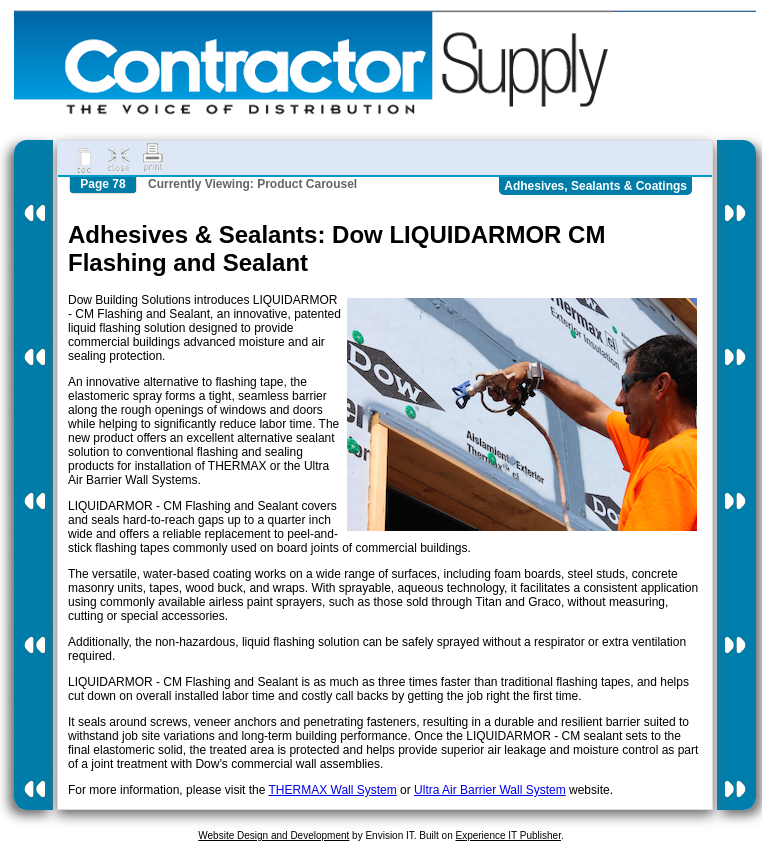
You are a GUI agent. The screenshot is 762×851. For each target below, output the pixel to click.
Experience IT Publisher (507, 835)
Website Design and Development (273, 835)
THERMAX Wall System (333, 790)
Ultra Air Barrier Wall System (490, 790)
